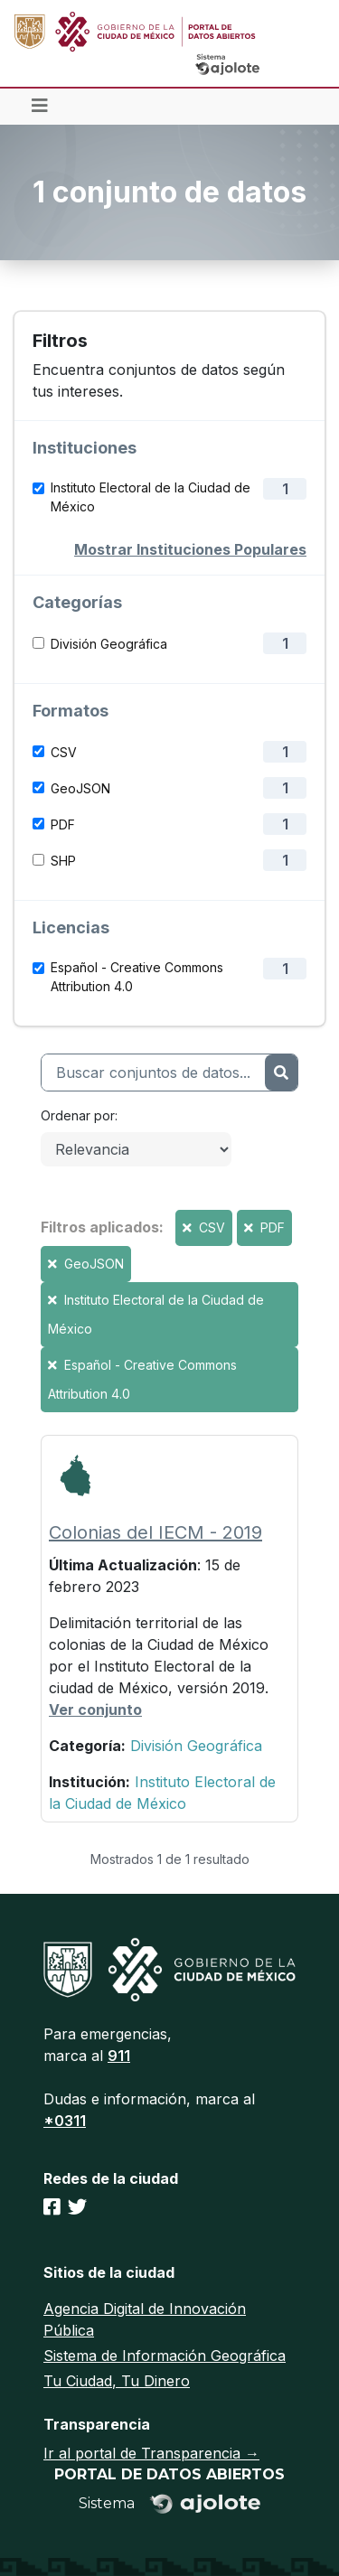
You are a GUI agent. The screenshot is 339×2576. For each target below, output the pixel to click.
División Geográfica (109, 643)
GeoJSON (80, 788)
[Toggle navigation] (39, 107)
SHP (63, 860)
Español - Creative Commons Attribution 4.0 (137, 977)
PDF (63, 824)
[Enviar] (281, 1072)
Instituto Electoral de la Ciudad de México (150, 497)
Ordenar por (78, 1115)
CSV (64, 752)
